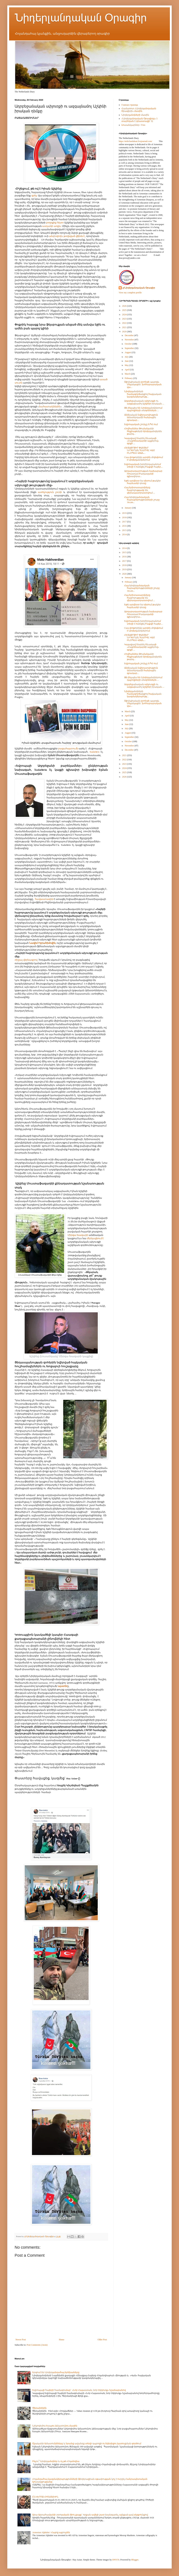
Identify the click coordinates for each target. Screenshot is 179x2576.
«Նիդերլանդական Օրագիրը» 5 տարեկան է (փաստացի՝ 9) (139, 119)
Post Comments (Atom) (37, 2345)
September (130, 348)
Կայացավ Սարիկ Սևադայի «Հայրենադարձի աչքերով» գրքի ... (141, 441)
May (127, 365)
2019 (124, 513)
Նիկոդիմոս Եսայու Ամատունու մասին (54, 2425)
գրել (34, 195)
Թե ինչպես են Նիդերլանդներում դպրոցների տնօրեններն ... (143, 409)
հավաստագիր (44, 899)
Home (61, 2339)
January (128, 507)
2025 (124, 310)
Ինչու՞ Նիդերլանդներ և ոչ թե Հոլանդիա (55, 2461)
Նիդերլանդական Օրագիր (81, 18)
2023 (124, 318)
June (127, 361)
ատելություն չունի (50, 492)
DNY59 (115, 2559)
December (129, 335)
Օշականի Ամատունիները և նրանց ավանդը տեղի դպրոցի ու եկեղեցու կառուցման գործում (86, 2443)
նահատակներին (49, 406)
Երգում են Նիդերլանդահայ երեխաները (55, 2372)
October (128, 344)
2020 (124, 331)
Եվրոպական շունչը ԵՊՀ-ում (141, 424)
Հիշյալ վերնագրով (26, 959)
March (128, 374)
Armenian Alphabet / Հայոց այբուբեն (51, 2532)
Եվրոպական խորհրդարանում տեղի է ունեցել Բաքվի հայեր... (143, 465)
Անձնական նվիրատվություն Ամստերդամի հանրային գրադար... (141, 417)
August (128, 352)
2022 (124, 323)
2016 (124, 526)
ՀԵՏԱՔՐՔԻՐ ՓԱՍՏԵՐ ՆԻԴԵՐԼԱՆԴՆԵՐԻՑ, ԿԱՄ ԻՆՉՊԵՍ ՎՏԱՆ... (139, 450)
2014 (124, 534)
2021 (124, 327)
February (129, 378)
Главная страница (129, 105)
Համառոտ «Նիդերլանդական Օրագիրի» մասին (138, 109)
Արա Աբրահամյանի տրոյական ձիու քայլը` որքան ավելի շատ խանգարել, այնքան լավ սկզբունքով (90, 2514)
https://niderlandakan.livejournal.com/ (135, 141)
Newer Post (21, 2339)
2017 (124, 521)
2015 (124, 530)
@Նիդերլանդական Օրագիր (138, 288)
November (130, 339)
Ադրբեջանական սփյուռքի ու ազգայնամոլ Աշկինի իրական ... (144, 402)
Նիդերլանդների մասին (135, 115)
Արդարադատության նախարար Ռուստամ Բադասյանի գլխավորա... (143, 474)
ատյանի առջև (51, 226)
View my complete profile (130, 292)
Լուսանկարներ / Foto (133, 125)
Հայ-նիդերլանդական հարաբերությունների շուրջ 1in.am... (142, 500)
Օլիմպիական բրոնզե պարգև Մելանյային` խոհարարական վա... (143, 384)
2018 (124, 517)
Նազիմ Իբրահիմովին (42, 943)
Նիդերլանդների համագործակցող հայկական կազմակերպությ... (142, 394)
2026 (124, 306)
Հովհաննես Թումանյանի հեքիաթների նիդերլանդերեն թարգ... (143, 431)
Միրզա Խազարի (78, 1235)
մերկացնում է (95, 1238)
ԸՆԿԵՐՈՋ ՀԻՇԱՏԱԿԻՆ (45, 2496)
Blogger (134, 2559)
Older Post (102, 2339)
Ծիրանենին (39, 2408)
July (127, 357)
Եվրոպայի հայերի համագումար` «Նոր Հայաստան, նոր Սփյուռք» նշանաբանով (79, 2390)
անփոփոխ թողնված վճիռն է (67, 236)
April (127, 369)
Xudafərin (95, 751)
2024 (124, 314)
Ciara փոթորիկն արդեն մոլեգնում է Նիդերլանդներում (143, 458)
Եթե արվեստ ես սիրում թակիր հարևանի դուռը (142, 482)
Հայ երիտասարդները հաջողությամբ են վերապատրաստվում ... (139, 490)
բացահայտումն (68, 748)
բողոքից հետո (55, 222)
